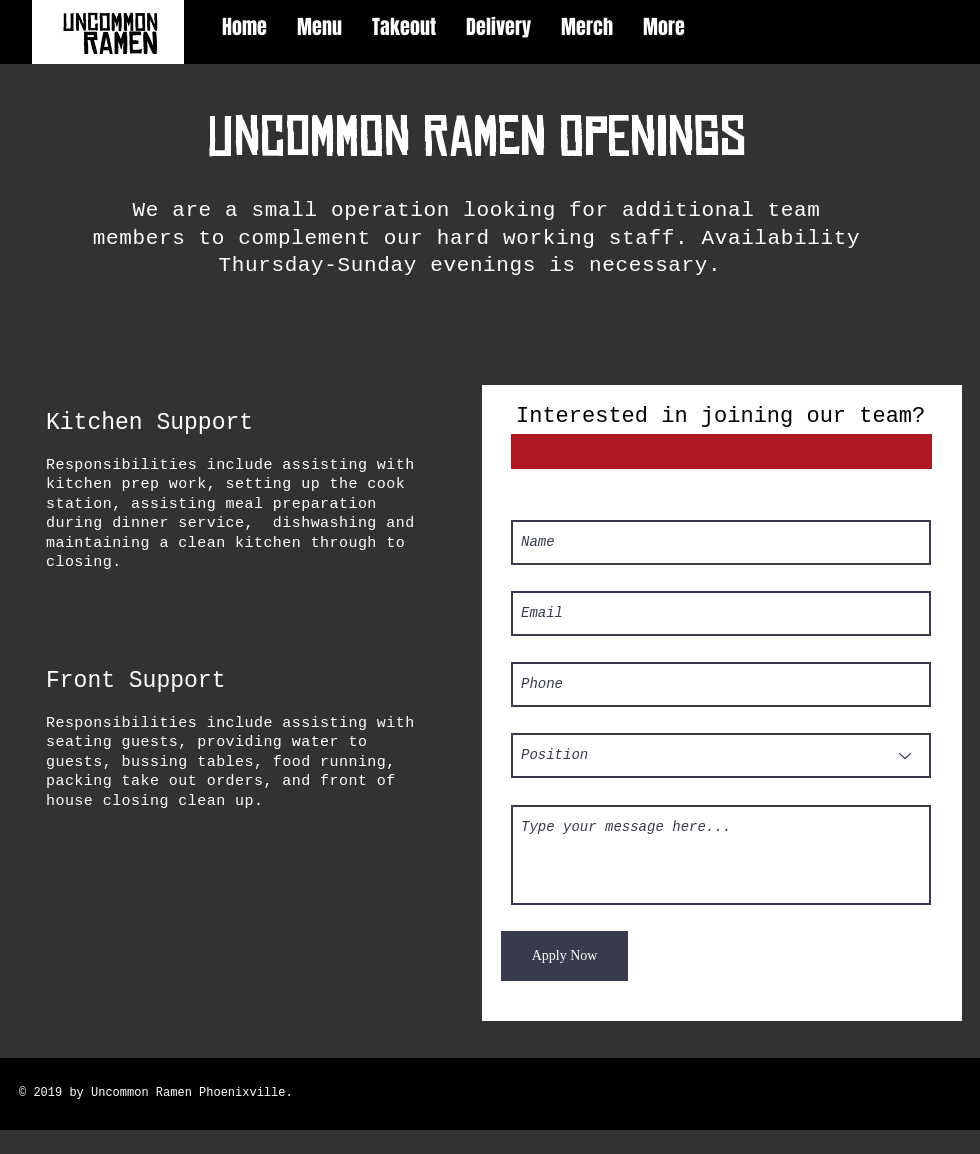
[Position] (721, 755)
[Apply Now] (564, 956)
